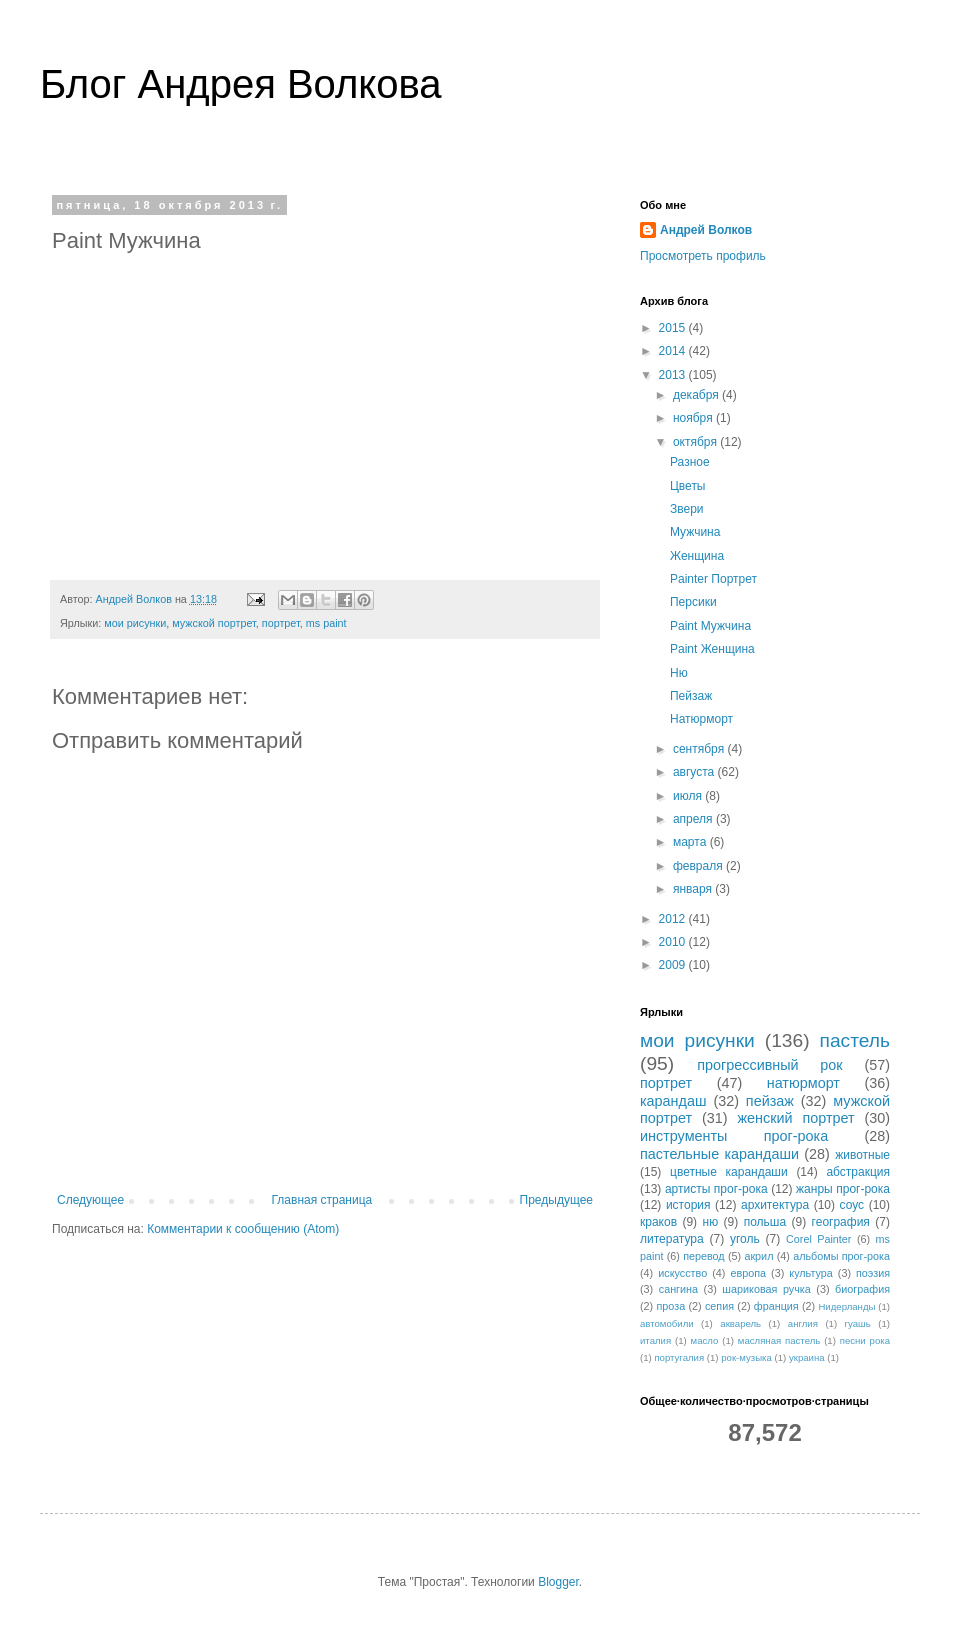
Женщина (697, 556)
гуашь (858, 1323)
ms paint (326, 623)
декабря (697, 395)
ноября (694, 418)
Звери (687, 509)
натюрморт (803, 1083)
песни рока (865, 1340)
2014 (674, 351)
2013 (674, 375)
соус (852, 1205)
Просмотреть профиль (703, 256)
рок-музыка (746, 1357)
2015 (674, 328)
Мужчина (695, 532)
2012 (674, 919)
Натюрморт (701, 719)
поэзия (873, 1273)
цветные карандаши (729, 1172)
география (841, 1222)
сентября (700, 749)
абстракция (858, 1172)
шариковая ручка (766, 1289)
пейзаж (770, 1101)
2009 (674, 965)
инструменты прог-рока (734, 1136)
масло (705, 1340)
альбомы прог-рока (841, 1256)
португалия (679, 1357)
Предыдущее (556, 1200)
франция (776, 1306)
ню (711, 1222)
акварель (740, 1323)
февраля (699, 866)
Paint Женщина (712, 649)
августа (695, 772)
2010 (674, 942)
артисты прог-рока (716, 1189)
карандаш (673, 1101)
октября (696, 442)
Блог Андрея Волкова (241, 84)
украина (807, 1357)
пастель (855, 1040)
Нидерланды (846, 1306)
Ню (679, 673)
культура (810, 1273)
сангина (678, 1289)
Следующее (90, 1200)
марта (691, 842)
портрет (281, 623)
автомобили (667, 1323)
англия (803, 1323)
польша (765, 1222)
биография (862, 1289)
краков (658, 1222)
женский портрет (795, 1118)
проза (670, 1306)
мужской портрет (214, 623)
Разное (690, 462)
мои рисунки (135, 623)
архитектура (775, 1205)
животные (862, 1155)
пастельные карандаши (719, 1154)
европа (748, 1273)
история (688, 1205)
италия (655, 1340)
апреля (694, 819)
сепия (719, 1306)
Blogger (558, 1582)
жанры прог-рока (843, 1189)
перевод (704, 1256)
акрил (758, 1256)
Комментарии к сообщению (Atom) (243, 1229)
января (694, 889)
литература (672, 1239)
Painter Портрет (713, 579)
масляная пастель (779, 1340)
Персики (693, 602)
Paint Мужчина (710, 626)
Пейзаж (691, 696)
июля (689, 796)
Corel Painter (818, 1239)
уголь (745, 1239)
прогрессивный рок (769, 1065)
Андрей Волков (706, 230)
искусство (682, 1273)
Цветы (688, 486)
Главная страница (322, 1200)
